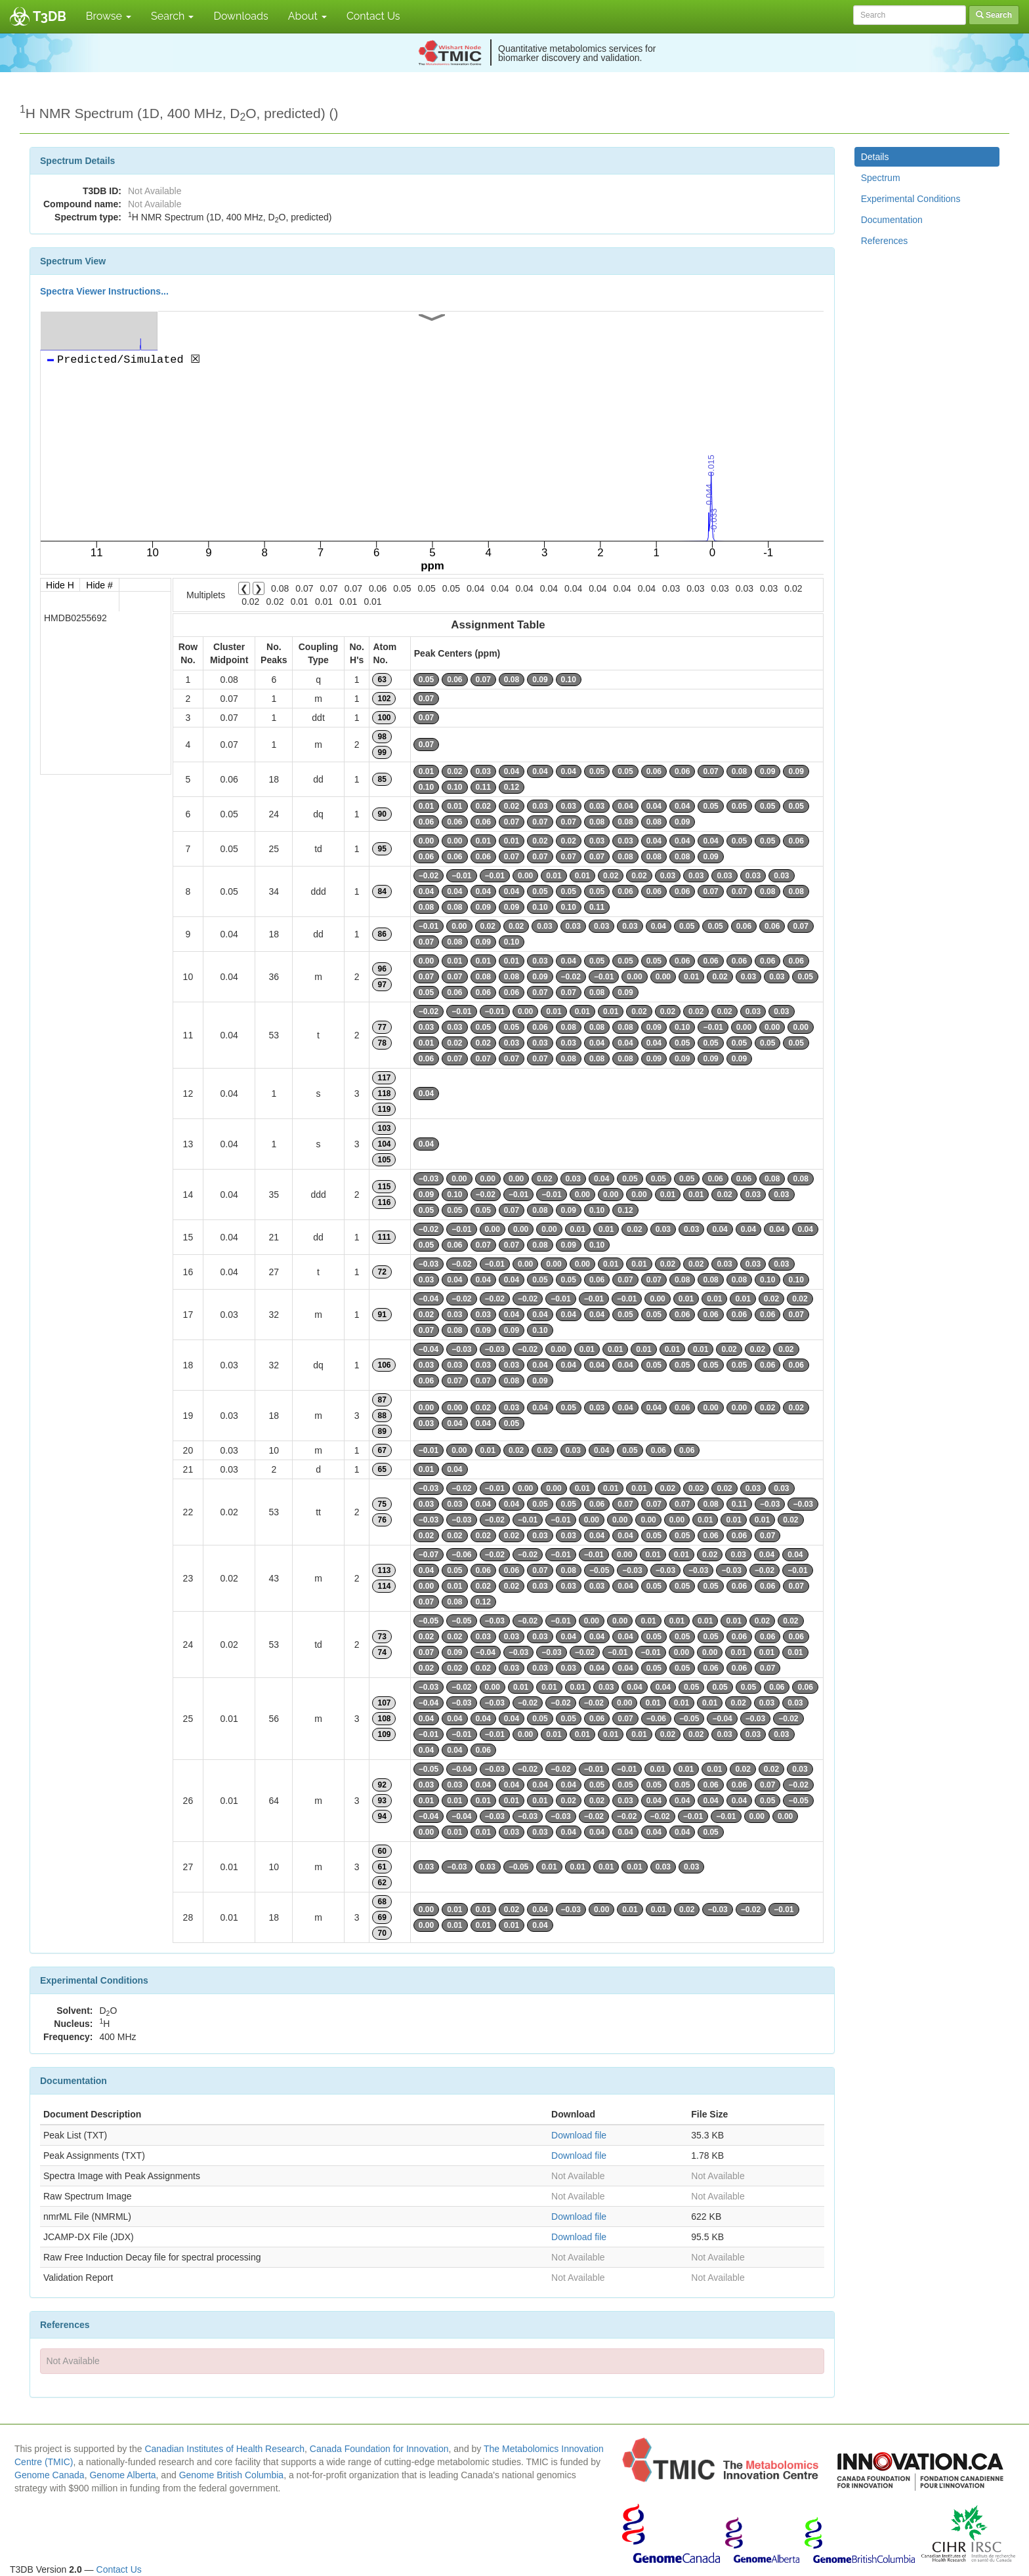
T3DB (49, 16)
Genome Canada (49, 2475)
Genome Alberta (122, 2475)
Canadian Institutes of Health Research (224, 2448)
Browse (108, 16)
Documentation (892, 220)
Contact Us (373, 16)
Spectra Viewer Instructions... (104, 291)
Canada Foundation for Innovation (379, 2448)
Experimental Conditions (911, 199)
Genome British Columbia (231, 2475)
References (884, 240)
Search (172, 16)
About (307, 16)
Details (875, 157)
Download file (578, 2135)
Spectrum (880, 178)
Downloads (240, 16)
